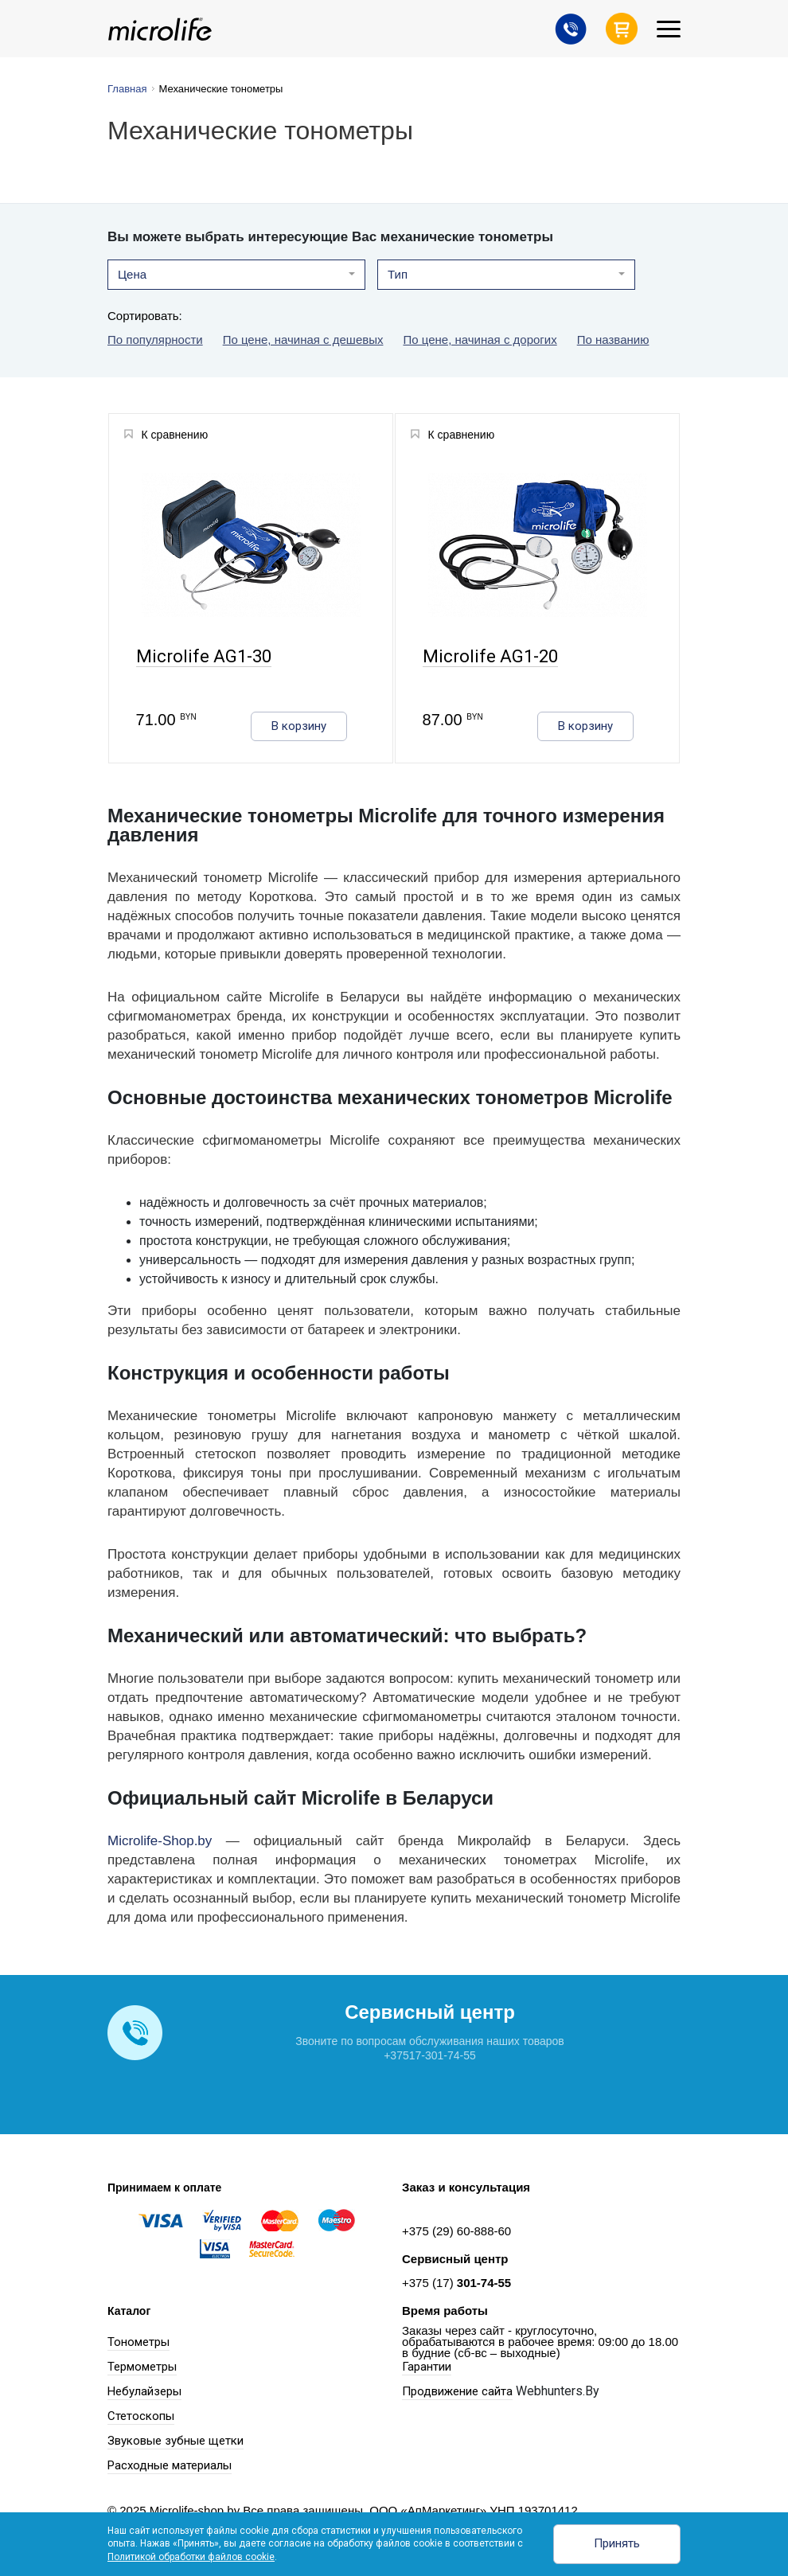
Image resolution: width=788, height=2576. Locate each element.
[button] (236, 275)
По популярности (155, 339)
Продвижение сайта (457, 2391)
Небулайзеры (144, 2391)
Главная (126, 89)
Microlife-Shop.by (159, 1840)
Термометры (142, 2366)
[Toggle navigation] (669, 29)
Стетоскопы (140, 2416)
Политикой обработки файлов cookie (191, 2556)
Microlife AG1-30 (203, 657)
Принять (617, 2543)
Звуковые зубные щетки (175, 2441)
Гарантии (426, 2366)
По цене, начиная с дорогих (479, 339)
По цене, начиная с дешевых (303, 339)
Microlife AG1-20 (489, 657)
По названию (613, 339)
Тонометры (138, 2342)
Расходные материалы (169, 2465)
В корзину (298, 726)
